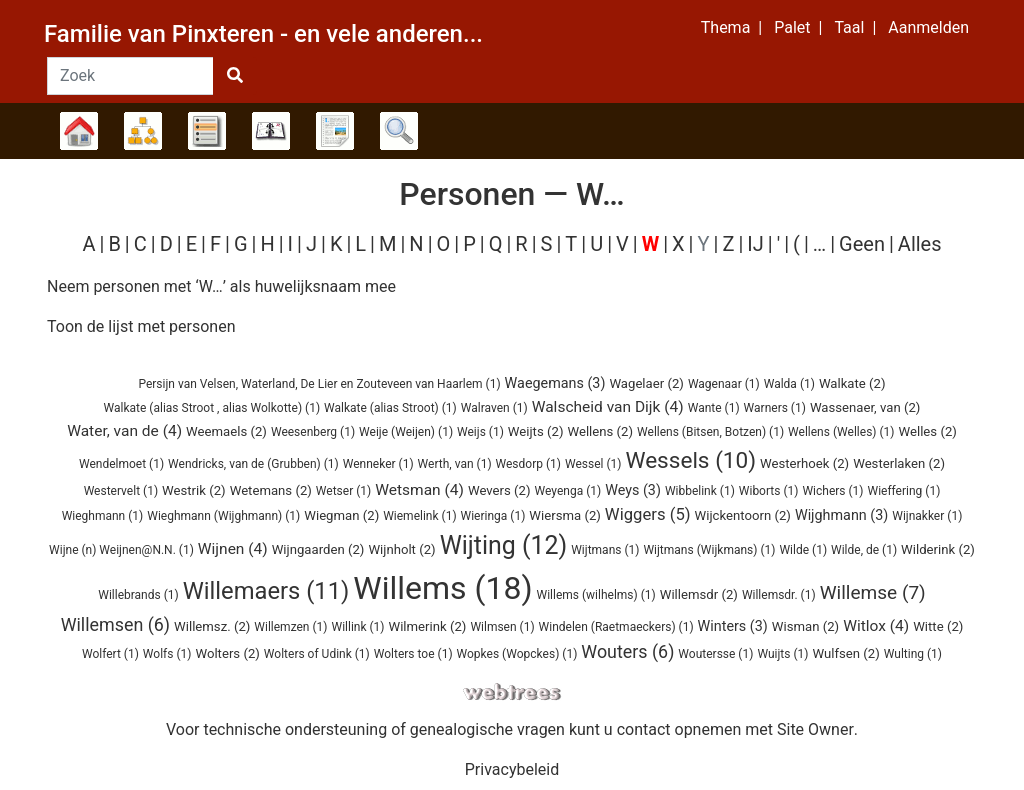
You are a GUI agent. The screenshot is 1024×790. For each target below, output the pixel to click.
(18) (442, 588)
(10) (690, 460)
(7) (873, 592)
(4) (608, 407)
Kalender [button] (271, 131)
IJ (755, 244)
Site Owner (815, 729)
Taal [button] (849, 27)
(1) (319, 384)
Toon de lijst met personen (141, 326)
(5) (648, 514)
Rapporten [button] (335, 131)
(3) (555, 383)
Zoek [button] (399, 131)
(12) (504, 545)
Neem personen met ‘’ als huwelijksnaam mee (221, 286)
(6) (115, 624)
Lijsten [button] (207, 131)
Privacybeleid (512, 769)
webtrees (512, 692)
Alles (920, 244)
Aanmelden (928, 27)
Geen (862, 244)
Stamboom (79, 131)
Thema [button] (726, 27)
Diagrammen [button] (143, 131)
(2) (646, 383)
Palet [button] (792, 27)
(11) (266, 591)
